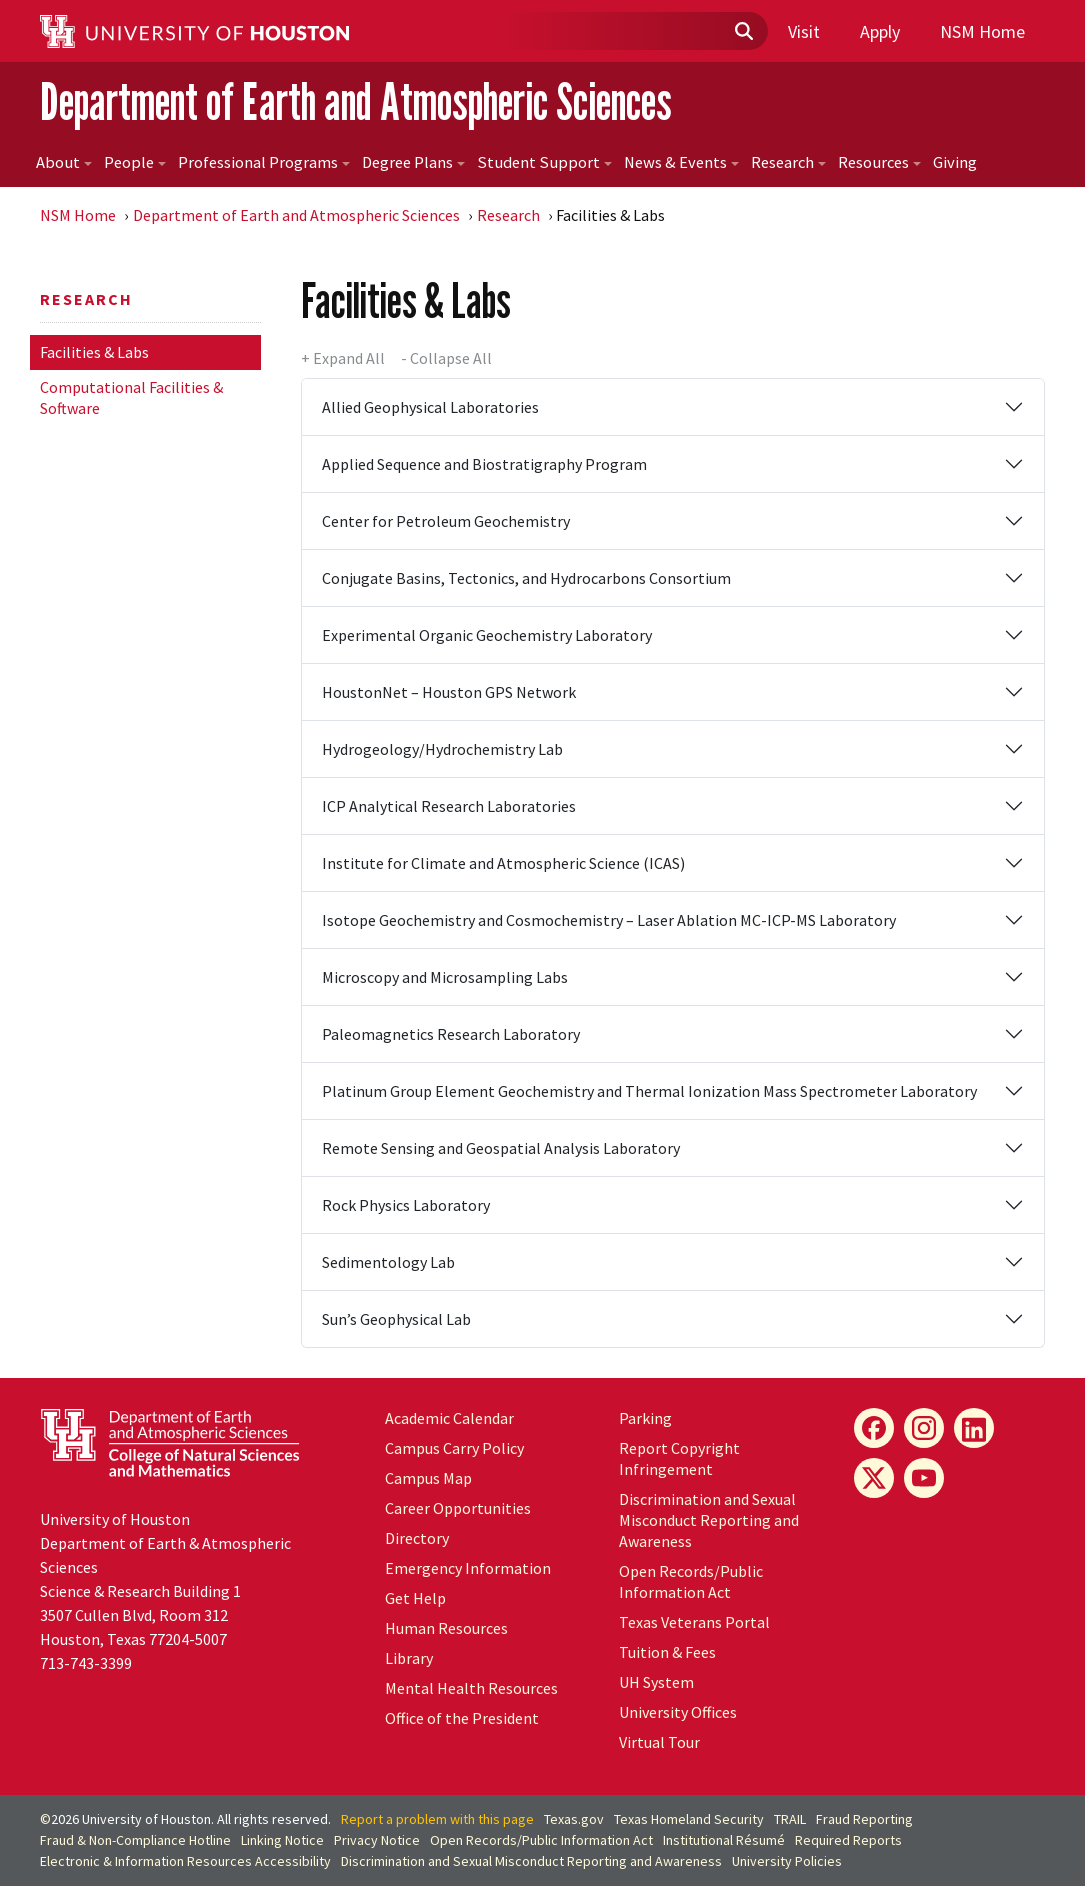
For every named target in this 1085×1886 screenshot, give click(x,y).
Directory (417, 1538)
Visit (804, 31)
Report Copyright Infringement (679, 1458)
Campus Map (428, 1478)
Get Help (415, 1598)
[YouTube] (924, 1478)
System (656, 1682)
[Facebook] (874, 1428)
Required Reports (848, 1840)
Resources (879, 162)
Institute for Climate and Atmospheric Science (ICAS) (503, 863)
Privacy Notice (377, 1840)
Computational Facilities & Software (131, 397)
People (135, 162)
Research (788, 162)
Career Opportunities (458, 1508)
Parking (645, 1418)
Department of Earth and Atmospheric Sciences (356, 102)
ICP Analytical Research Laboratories (449, 806)
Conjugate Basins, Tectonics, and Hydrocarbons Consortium (526, 578)
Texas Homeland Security (689, 1819)
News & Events (681, 162)
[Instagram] (924, 1428)
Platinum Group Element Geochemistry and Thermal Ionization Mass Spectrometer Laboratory (649, 1091)
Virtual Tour (659, 1742)
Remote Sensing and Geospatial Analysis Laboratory (501, 1148)
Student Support (544, 162)
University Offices (678, 1712)
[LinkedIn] (974, 1428)
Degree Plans (413, 162)
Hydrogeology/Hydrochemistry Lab (442, 749)
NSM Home (982, 31)
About (64, 162)
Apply (880, 31)
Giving (955, 162)
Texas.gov (574, 1819)
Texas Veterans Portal (694, 1622)
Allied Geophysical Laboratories (430, 407)
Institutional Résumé (724, 1840)
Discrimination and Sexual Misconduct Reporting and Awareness (709, 1520)
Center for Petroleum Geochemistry (446, 521)
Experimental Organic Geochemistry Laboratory (487, 635)
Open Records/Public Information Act (691, 1581)
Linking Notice (282, 1840)
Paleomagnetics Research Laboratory (451, 1034)
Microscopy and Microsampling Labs (445, 977)
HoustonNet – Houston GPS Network (449, 692)
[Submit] (743, 32)
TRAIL (790, 1819)
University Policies (787, 1861)
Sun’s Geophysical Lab (396, 1319)
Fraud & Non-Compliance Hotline (135, 1840)
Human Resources (446, 1628)
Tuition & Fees (667, 1652)
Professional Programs (264, 162)
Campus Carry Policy (454, 1448)
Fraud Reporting (864, 1819)
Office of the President (462, 1718)
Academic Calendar (449, 1418)
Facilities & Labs (94, 352)
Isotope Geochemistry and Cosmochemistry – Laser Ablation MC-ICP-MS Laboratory (609, 920)
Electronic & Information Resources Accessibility (185, 1861)
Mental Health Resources (471, 1688)
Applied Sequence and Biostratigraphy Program (484, 464)
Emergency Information (468, 1568)
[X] (874, 1478)
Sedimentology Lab (388, 1262)
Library (409, 1658)
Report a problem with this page (437, 1819)
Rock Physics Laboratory (406, 1205)
